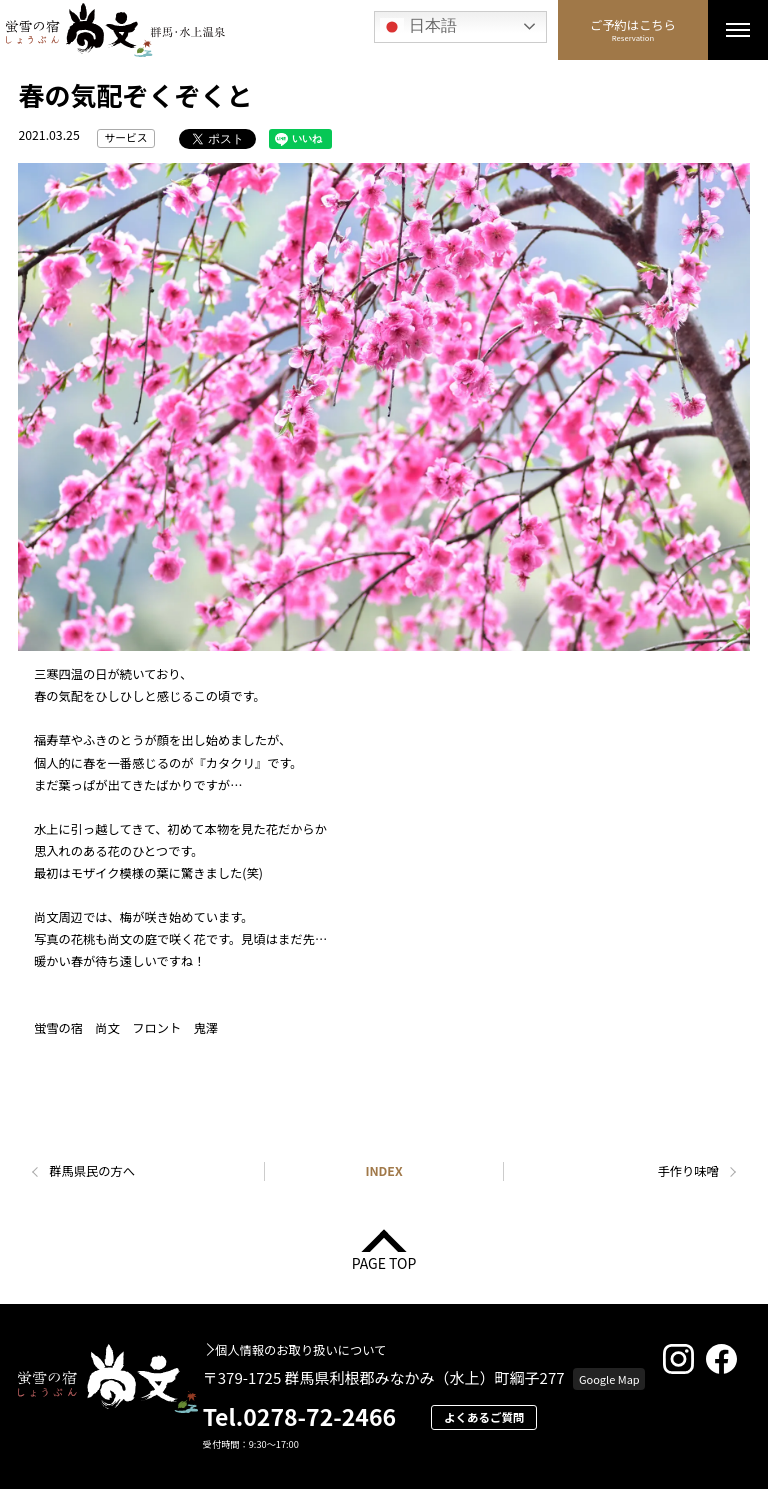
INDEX (383, 1171)
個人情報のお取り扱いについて (300, 1350)
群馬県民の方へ (92, 1171)
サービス (126, 137)
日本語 (418, 27)
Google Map (609, 1379)
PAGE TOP (384, 1261)
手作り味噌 (688, 1171)
